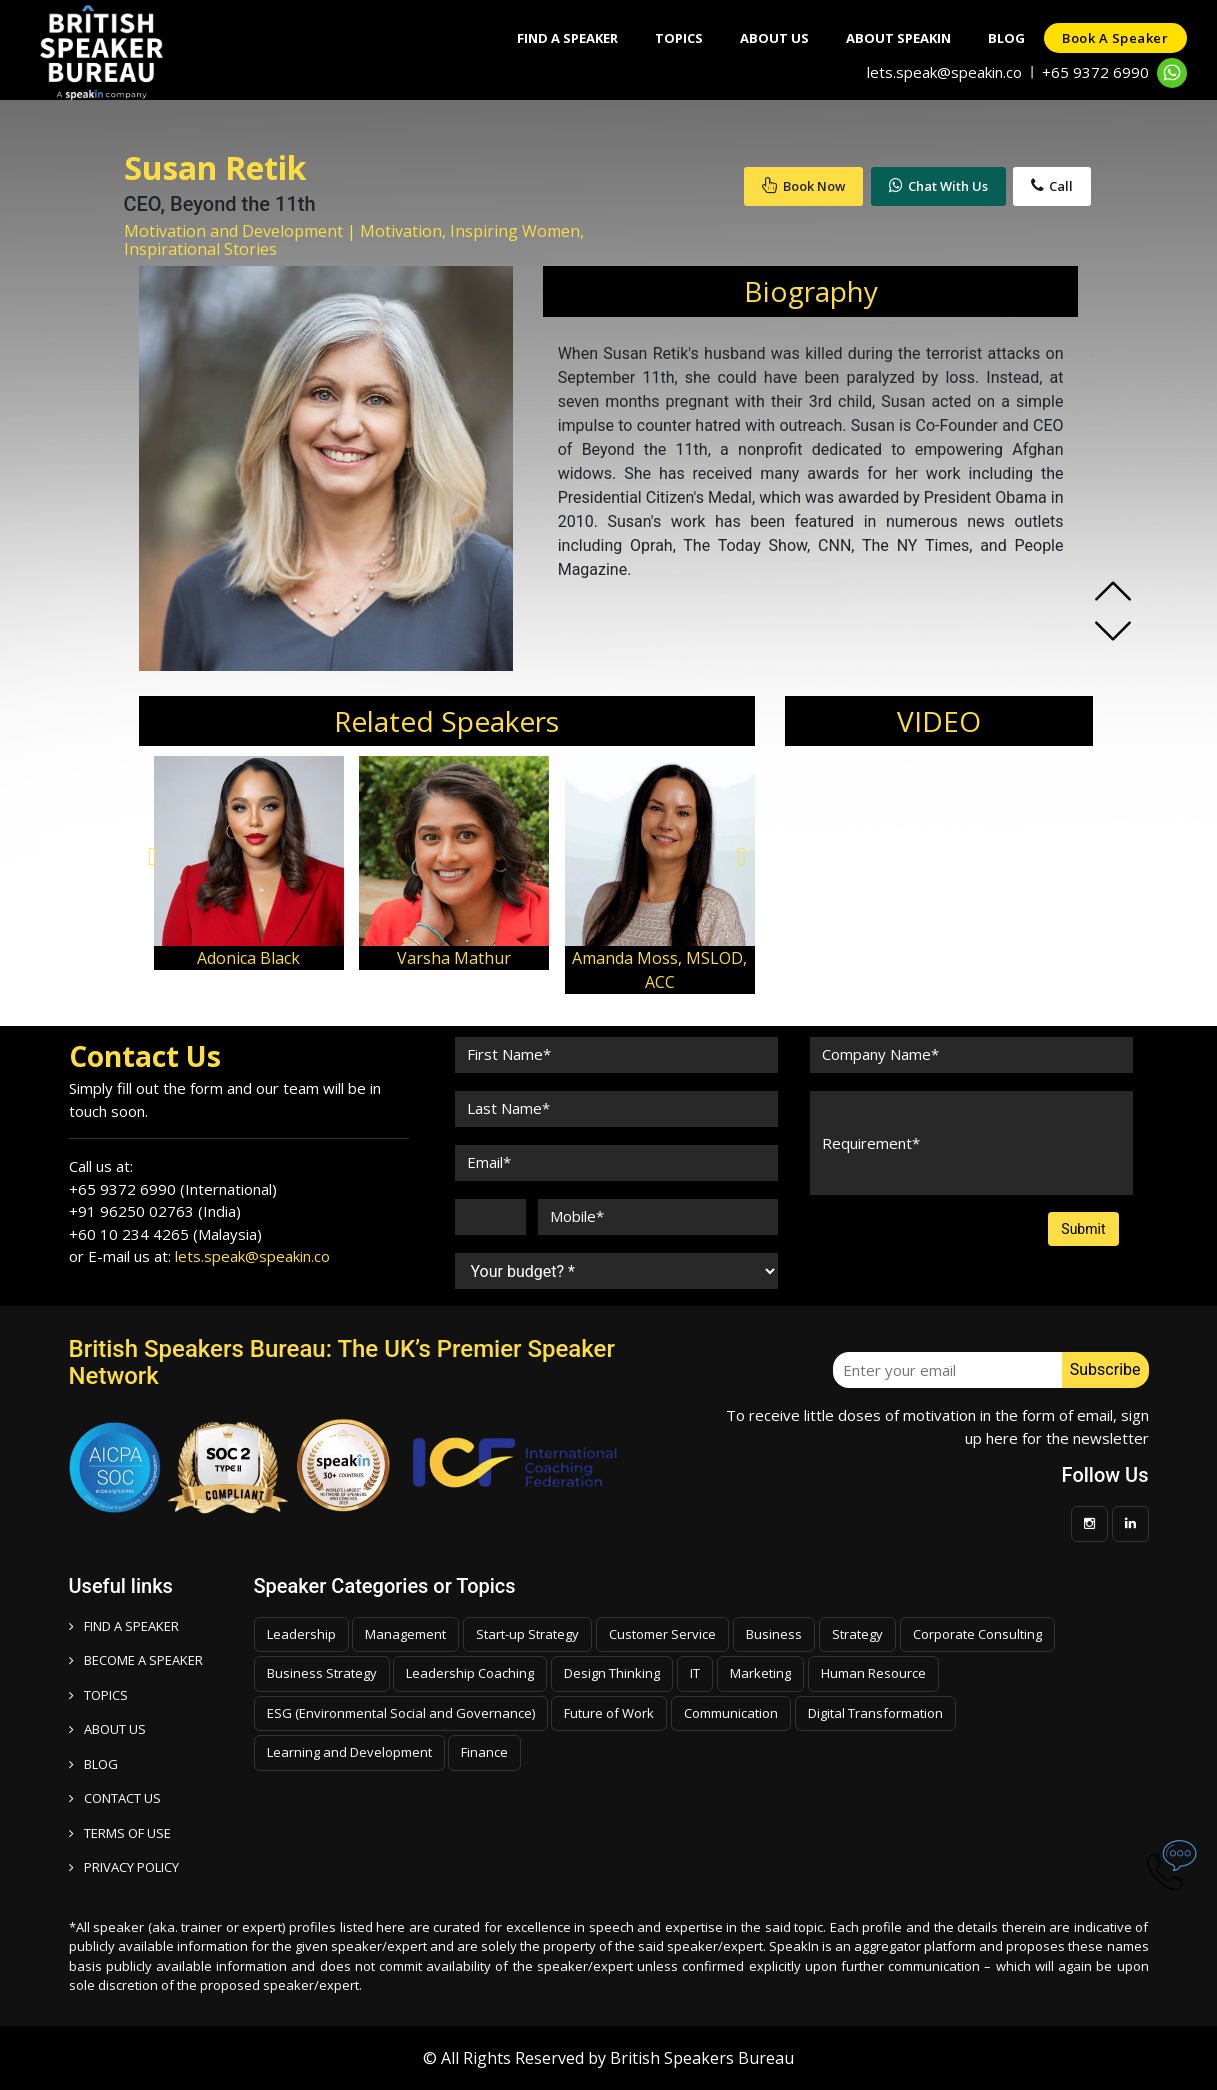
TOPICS (98, 1695)
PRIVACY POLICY (124, 1867)
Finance (484, 1752)
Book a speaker (1114, 38)
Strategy (857, 1634)
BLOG (93, 1764)
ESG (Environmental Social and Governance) (401, 1713)
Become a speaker (136, 1660)
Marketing (760, 1673)
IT (695, 1673)
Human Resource (873, 1673)
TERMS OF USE (120, 1833)
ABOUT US (107, 1729)
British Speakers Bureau (702, 2058)
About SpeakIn (891, 38)
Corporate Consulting (977, 1634)
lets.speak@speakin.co (944, 72)
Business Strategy (322, 1673)
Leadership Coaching (470, 1673)
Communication (731, 1713)
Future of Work (609, 1713)
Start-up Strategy (527, 1634)
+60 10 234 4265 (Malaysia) (165, 1234)
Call (1052, 186)
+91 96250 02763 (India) (155, 1211)
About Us (764, 38)
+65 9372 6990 (1095, 72)
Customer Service (662, 1634)
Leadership (301, 1634)
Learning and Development (349, 1752)
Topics (666, 38)
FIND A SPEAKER (124, 1626)
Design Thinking (612, 1673)
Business (774, 1634)
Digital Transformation (875, 1713)
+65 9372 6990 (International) (173, 1189)
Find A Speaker (551, 38)
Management (405, 1634)
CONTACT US (115, 1798)
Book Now (803, 186)
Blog (1002, 38)
